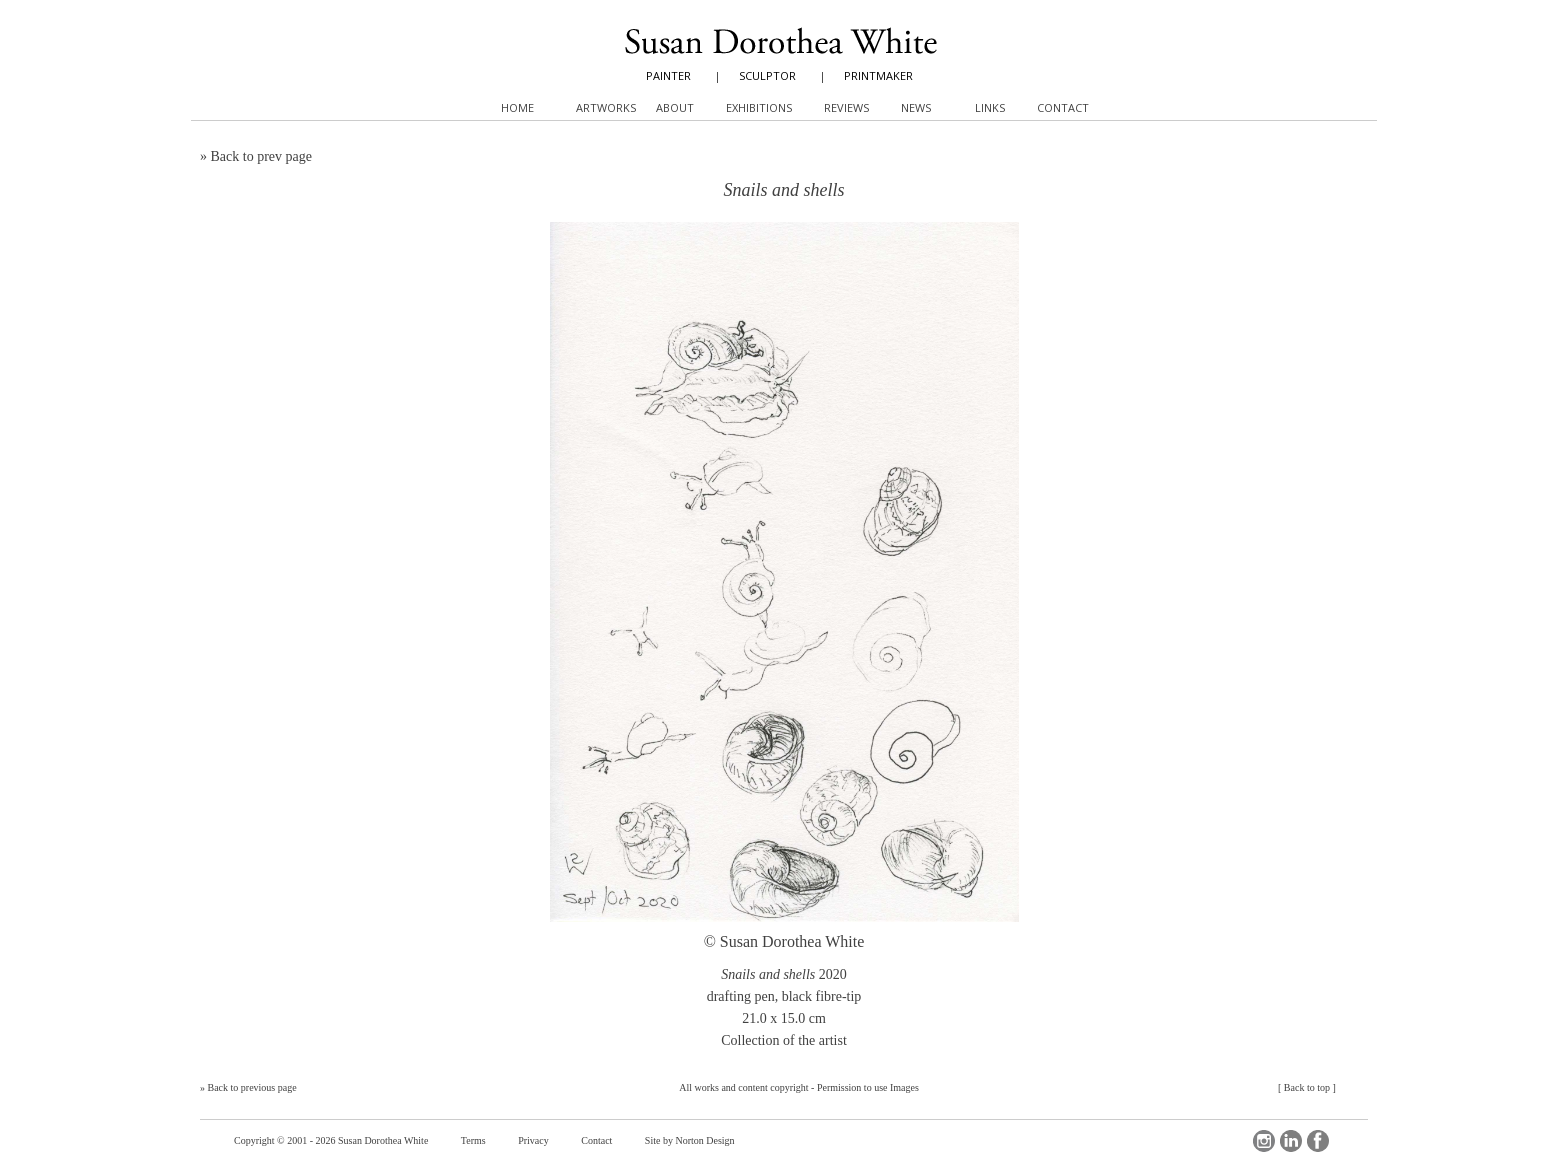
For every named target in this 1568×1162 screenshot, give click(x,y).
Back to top (1307, 1087)
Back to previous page (252, 1087)
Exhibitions (759, 107)
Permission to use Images (868, 1087)
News (916, 107)
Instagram (1264, 1141)
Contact (596, 1140)
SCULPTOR (767, 75)
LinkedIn (1291, 1141)
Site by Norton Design (690, 1140)
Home (517, 107)
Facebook (1318, 1141)
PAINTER (668, 75)
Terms (473, 1140)
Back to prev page (261, 156)
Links (990, 107)
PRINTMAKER (878, 75)
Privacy (533, 1140)
